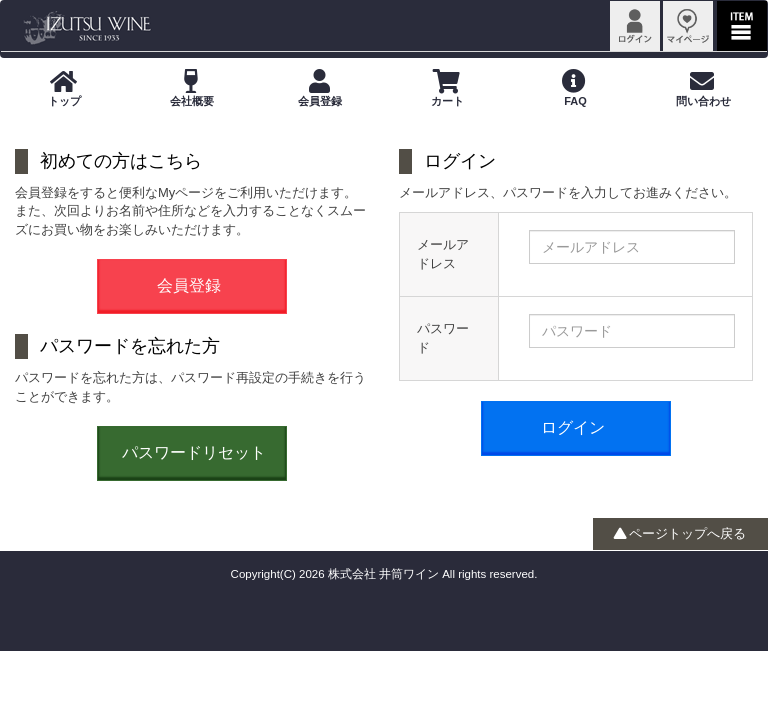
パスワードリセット (194, 452)
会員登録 (189, 285)
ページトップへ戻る (680, 533)
